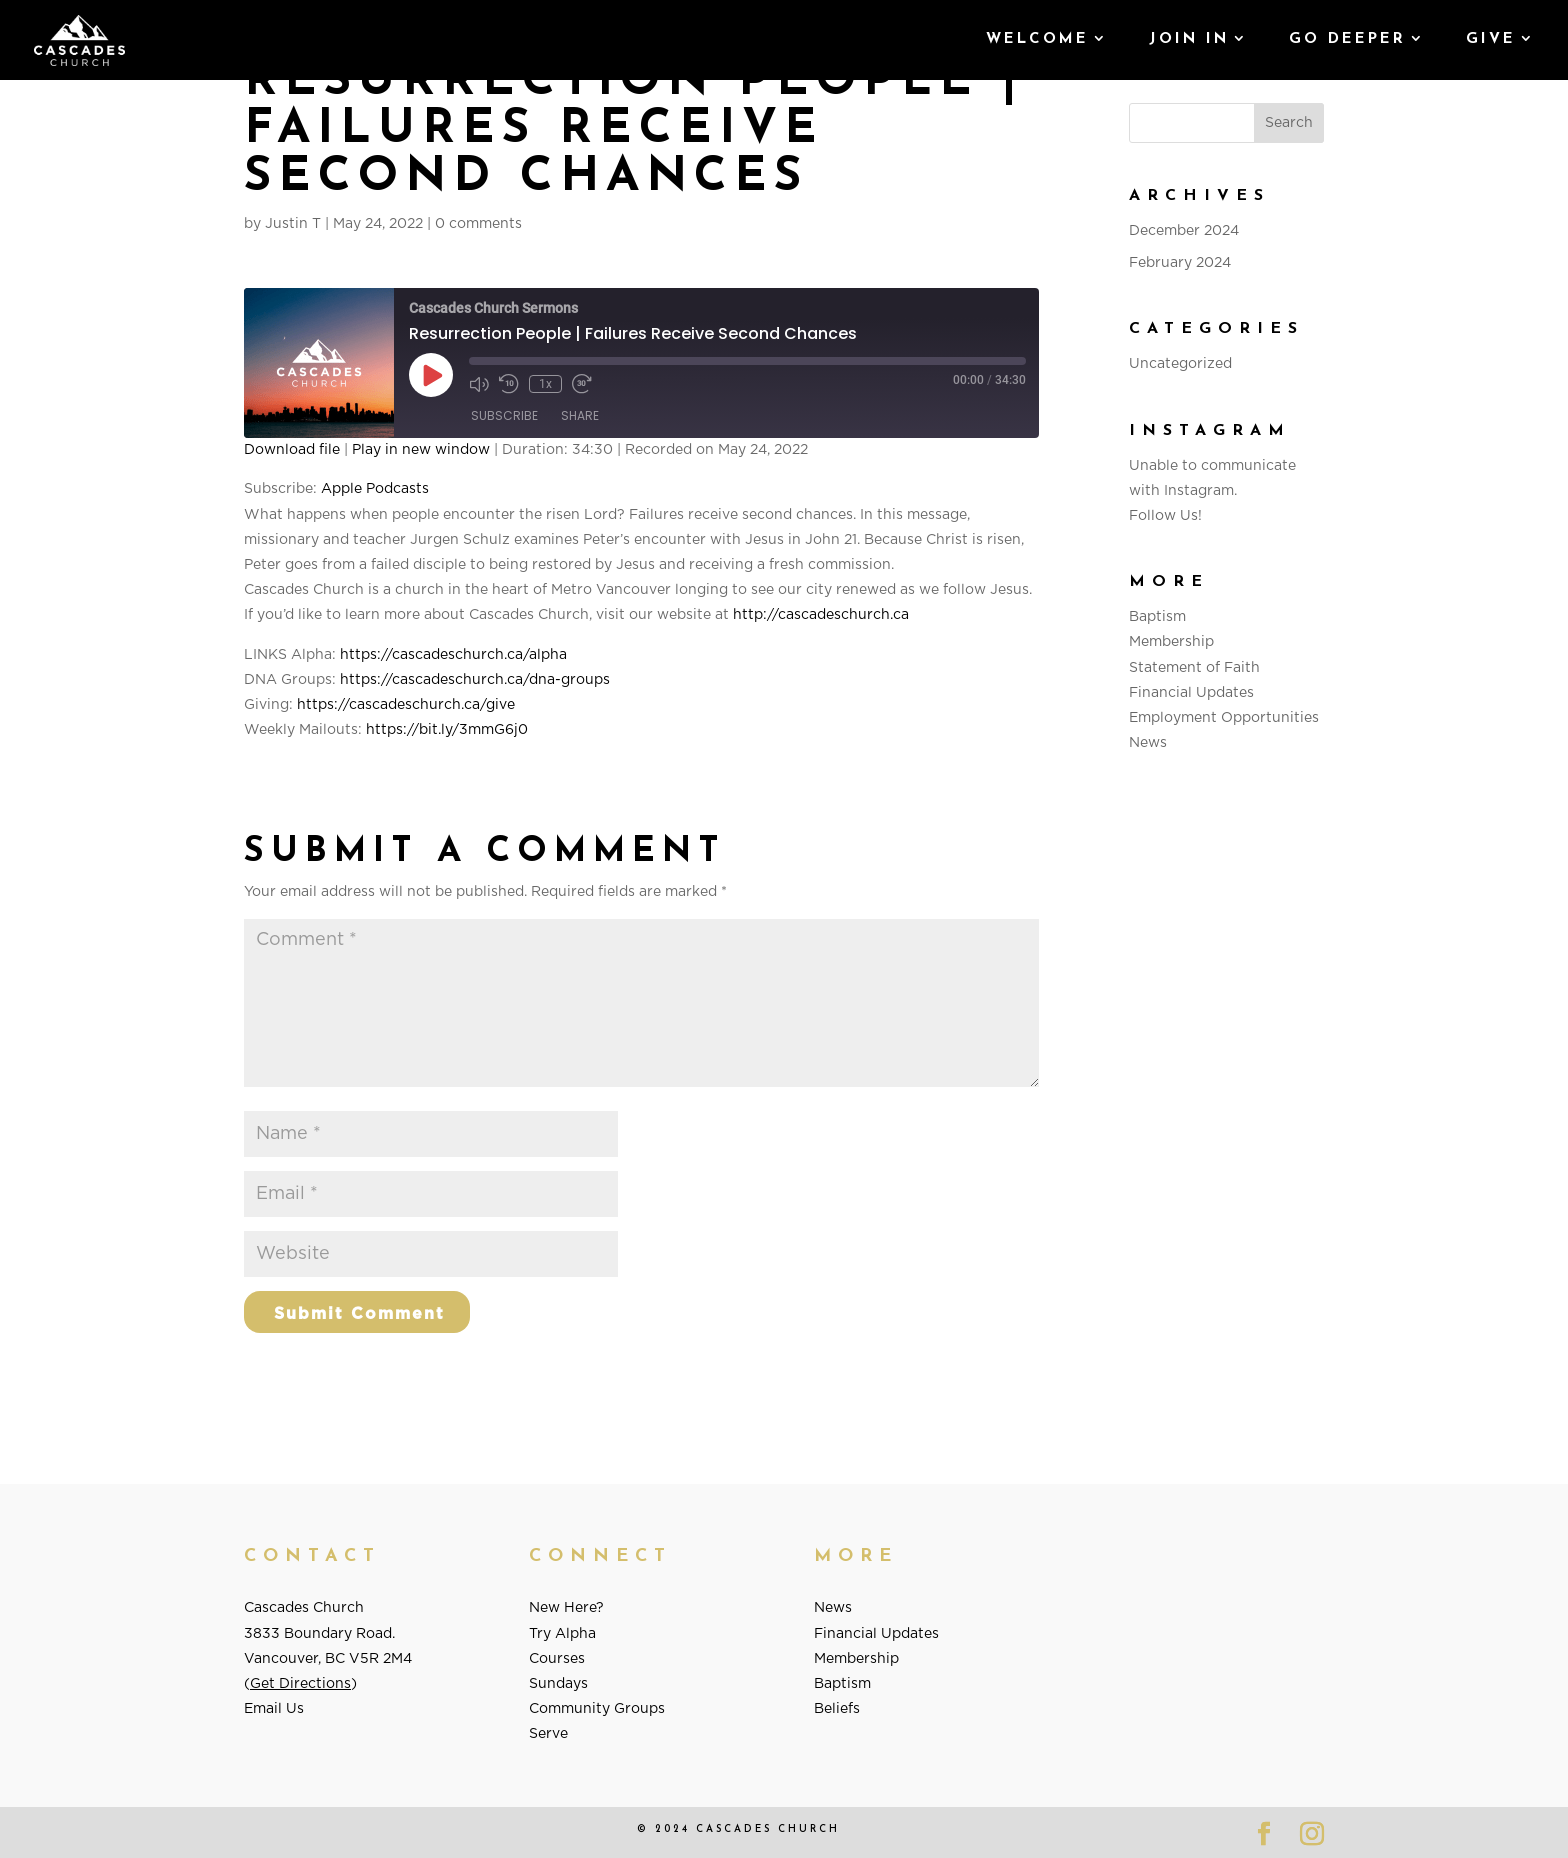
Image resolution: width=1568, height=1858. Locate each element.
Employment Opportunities (1224, 718)
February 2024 (1180, 263)
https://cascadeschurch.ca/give (406, 705)
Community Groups (597, 1709)
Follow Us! (1165, 516)
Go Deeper (1347, 40)
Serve (548, 1734)
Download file (292, 450)
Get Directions (300, 1684)
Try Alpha (562, 1634)
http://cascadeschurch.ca (821, 615)
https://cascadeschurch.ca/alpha (453, 655)
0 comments (478, 224)
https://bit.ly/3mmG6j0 (447, 730)
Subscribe (504, 415)
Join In (1189, 40)
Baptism (1157, 617)
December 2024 (1184, 231)
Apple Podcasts (375, 489)
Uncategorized (1180, 364)
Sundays (558, 1684)
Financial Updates (1191, 693)
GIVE (1491, 40)
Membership (1171, 642)
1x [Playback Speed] (545, 384)
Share (580, 415)
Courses (557, 1659)
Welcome (1037, 40)
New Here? (566, 1608)
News (1148, 743)
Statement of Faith (1194, 668)
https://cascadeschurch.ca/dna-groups (475, 680)
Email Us (274, 1709)
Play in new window (421, 450)
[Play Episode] (431, 375)
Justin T (293, 224)
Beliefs (837, 1709)
